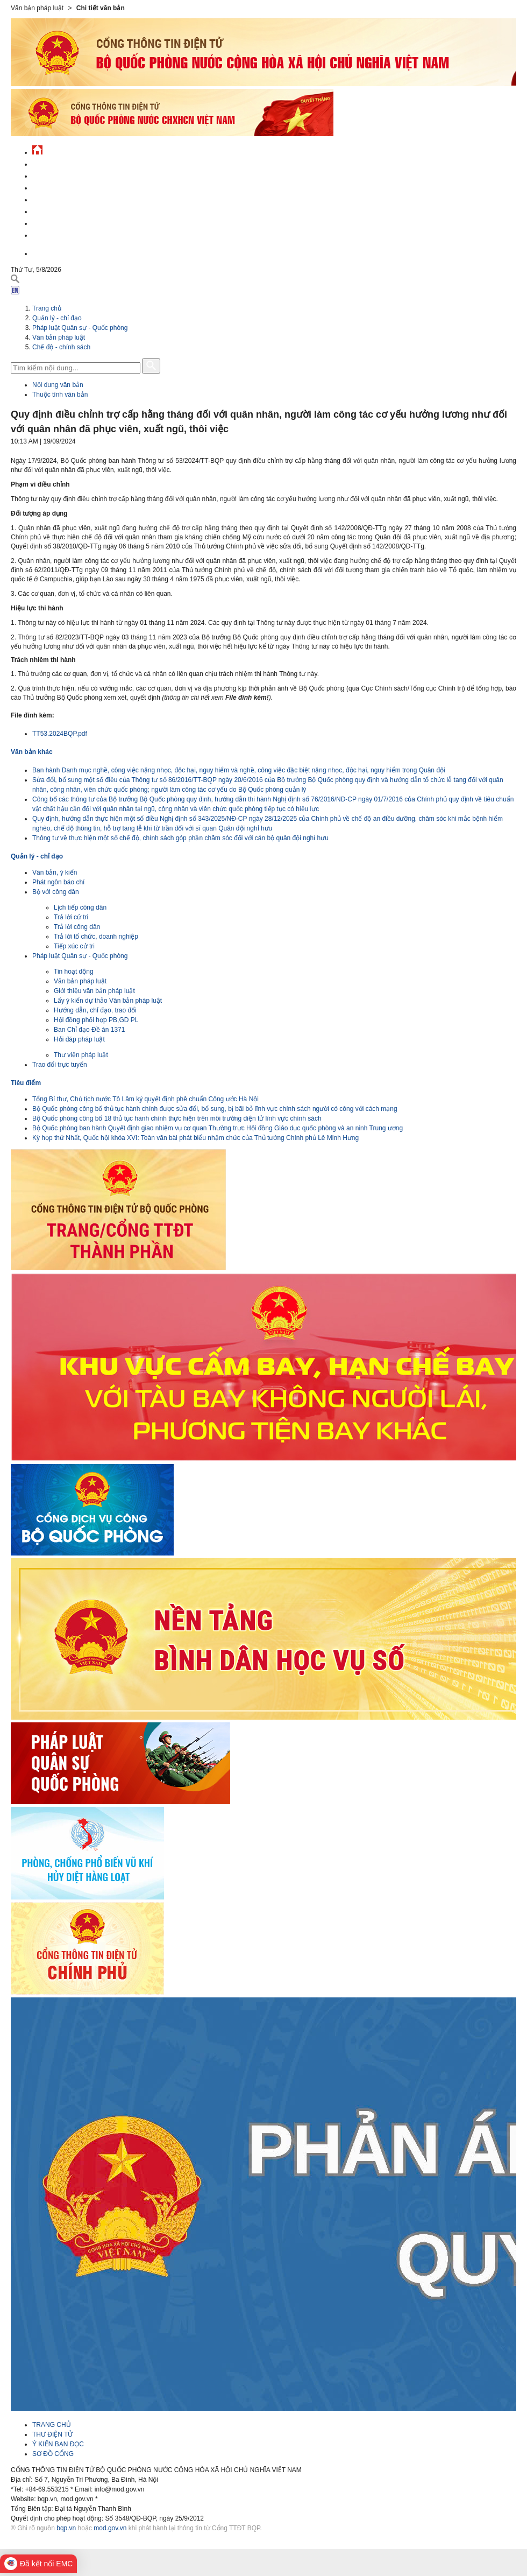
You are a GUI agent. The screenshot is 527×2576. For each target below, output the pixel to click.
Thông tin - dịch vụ (64, 234)
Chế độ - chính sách (65, 222)
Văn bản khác (32, 752)
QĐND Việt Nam (56, 174)
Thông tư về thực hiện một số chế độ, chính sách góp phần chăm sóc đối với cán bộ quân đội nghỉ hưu (180, 838)
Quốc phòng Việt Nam (67, 186)
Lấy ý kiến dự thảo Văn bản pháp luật (108, 1000)
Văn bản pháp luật (58, 337)
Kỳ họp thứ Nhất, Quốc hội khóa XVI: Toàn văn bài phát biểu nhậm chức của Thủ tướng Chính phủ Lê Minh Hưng (195, 1138)
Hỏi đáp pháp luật (79, 1039)
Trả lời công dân (77, 927)
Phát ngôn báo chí (58, 882)
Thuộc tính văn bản (60, 394)
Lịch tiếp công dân (80, 907)
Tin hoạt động (74, 971)
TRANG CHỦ (51, 2425)
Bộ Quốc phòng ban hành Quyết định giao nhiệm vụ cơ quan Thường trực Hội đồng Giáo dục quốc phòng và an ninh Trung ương (217, 1128)
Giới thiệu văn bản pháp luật (94, 991)
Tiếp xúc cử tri (74, 946)
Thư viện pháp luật (81, 1055)
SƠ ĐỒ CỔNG (53, 2454)
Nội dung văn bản (57, 385)
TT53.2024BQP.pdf (59, 733)
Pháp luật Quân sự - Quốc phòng (79, 328)
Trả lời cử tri (71, 917)
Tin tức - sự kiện (59, 162)
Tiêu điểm (26, 1083)
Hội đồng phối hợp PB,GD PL (96, 1020)
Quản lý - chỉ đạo (60, 198)
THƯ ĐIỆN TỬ (52, 2434)
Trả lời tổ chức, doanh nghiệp (96, 936)
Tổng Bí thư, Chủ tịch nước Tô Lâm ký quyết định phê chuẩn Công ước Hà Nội (145, 1099)
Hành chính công (61, 210)
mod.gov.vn (110, 2528)
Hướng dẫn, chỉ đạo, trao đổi (95, 1010)
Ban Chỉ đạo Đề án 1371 (89, 1029)
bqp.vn (66, 2528)
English (45, 252)
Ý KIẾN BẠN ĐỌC (58, 2444)
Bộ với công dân (55, 892)
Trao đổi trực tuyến (59, 1064)
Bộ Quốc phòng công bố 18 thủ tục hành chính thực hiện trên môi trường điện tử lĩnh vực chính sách (177, 1118)
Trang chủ (46, 308)
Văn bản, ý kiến (54, 872)
